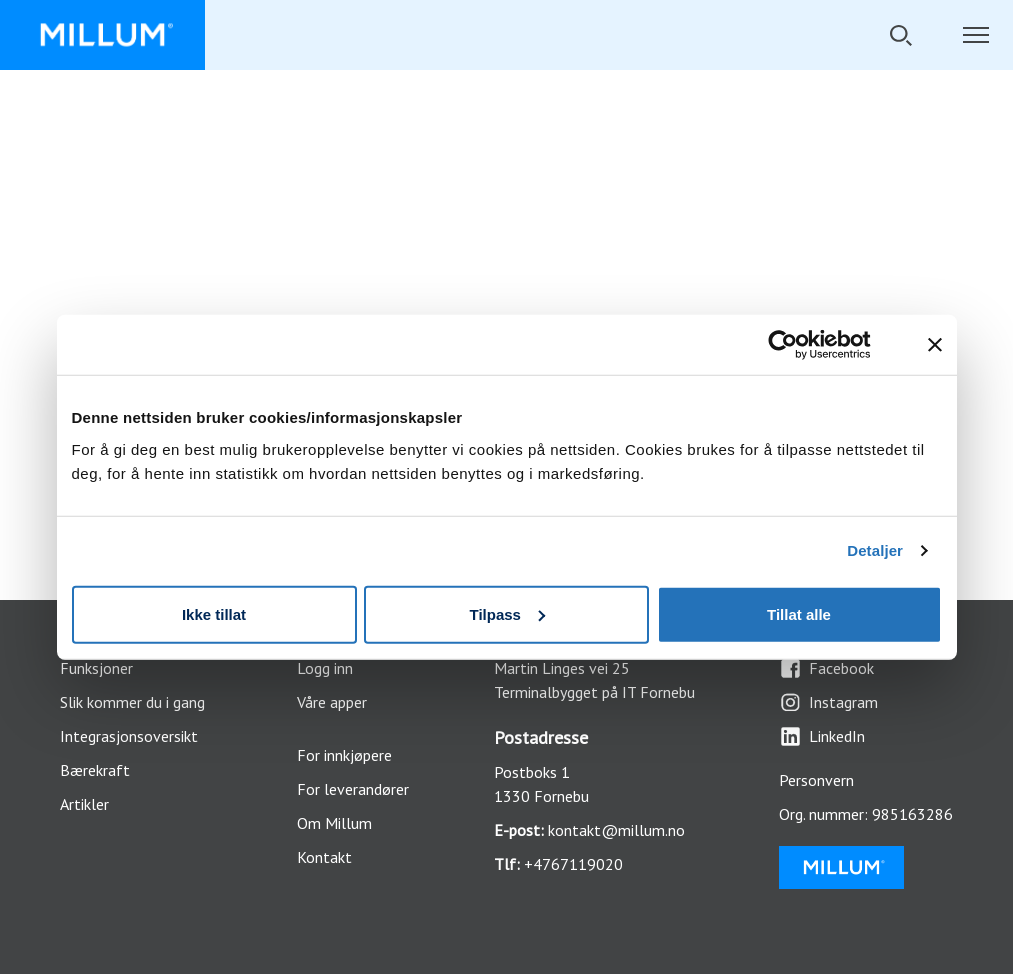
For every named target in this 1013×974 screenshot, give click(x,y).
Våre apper (332, 702)
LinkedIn (822, 736)
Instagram (828, 702)
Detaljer (875, 550)
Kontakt (324, 857)
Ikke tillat (214, 613)
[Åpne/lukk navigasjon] (975, 35)
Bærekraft (95, 770)
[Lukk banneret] (935, 345)
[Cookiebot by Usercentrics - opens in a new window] (798, 345)
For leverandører (353, 789)
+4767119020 (573, 864)
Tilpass (507, 613)
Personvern (816, 780)
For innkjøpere (344, 755)
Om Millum (334, 823)
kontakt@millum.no (616, 830)
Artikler (84, 804)
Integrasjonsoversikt (129, 736)
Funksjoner (96, 668)
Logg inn (325, 668)
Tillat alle (799, 613)
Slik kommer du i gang (132, 702)
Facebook (826, 668)
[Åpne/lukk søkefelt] (900, 35)
